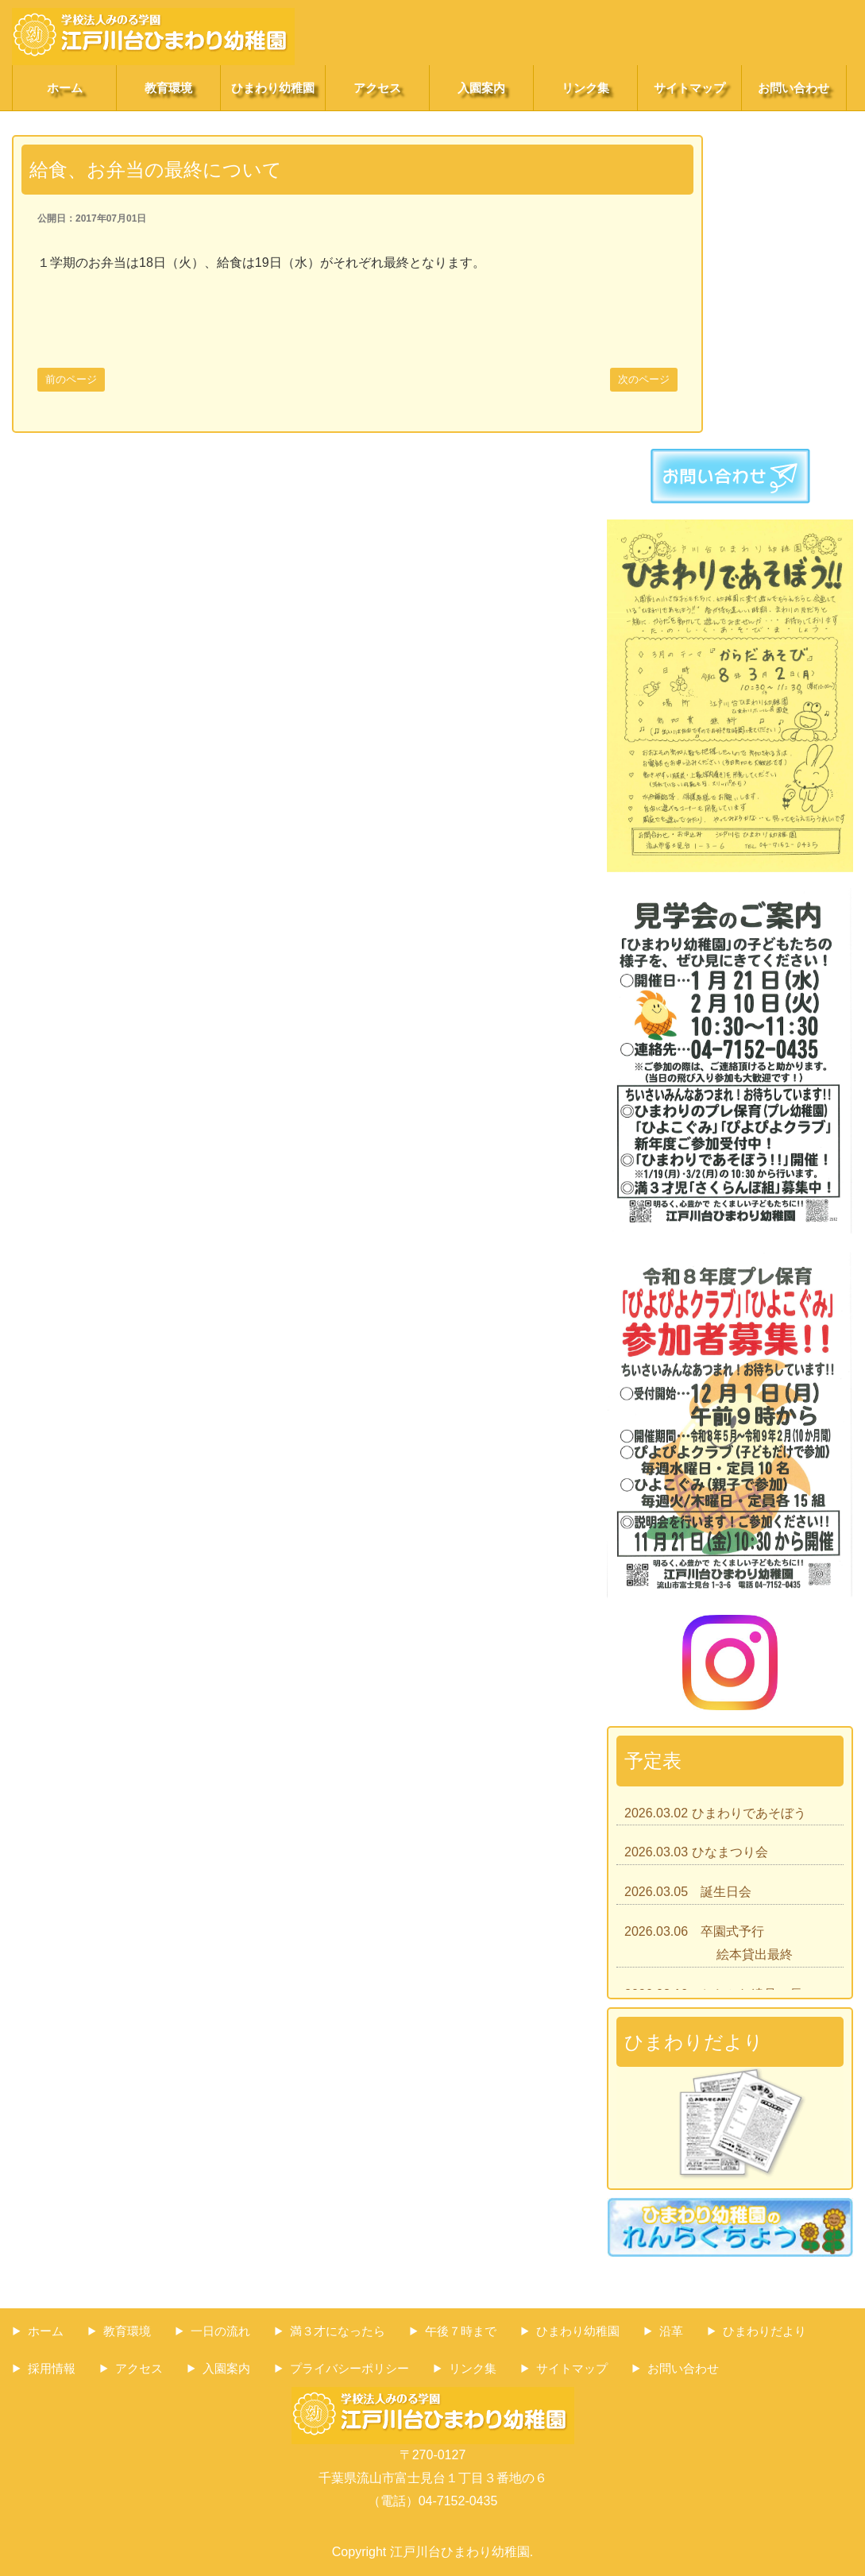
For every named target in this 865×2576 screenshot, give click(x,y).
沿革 (671, 2331)
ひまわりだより (764, 2331)
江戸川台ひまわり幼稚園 (460, 2552)
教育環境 (168, 88)
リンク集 (585, 88)
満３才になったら (337, 2331)
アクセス (377, 88)
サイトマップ (689, 88)
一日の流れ (220, 2331)
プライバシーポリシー (349, 2368)
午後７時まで (460, 2331)
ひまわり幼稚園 (273, 88)
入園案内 (481, 88)
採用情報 (51, 2368)
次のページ (644, 379)
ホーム (65, 88)
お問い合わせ (793, 88)
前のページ (71, 379)
